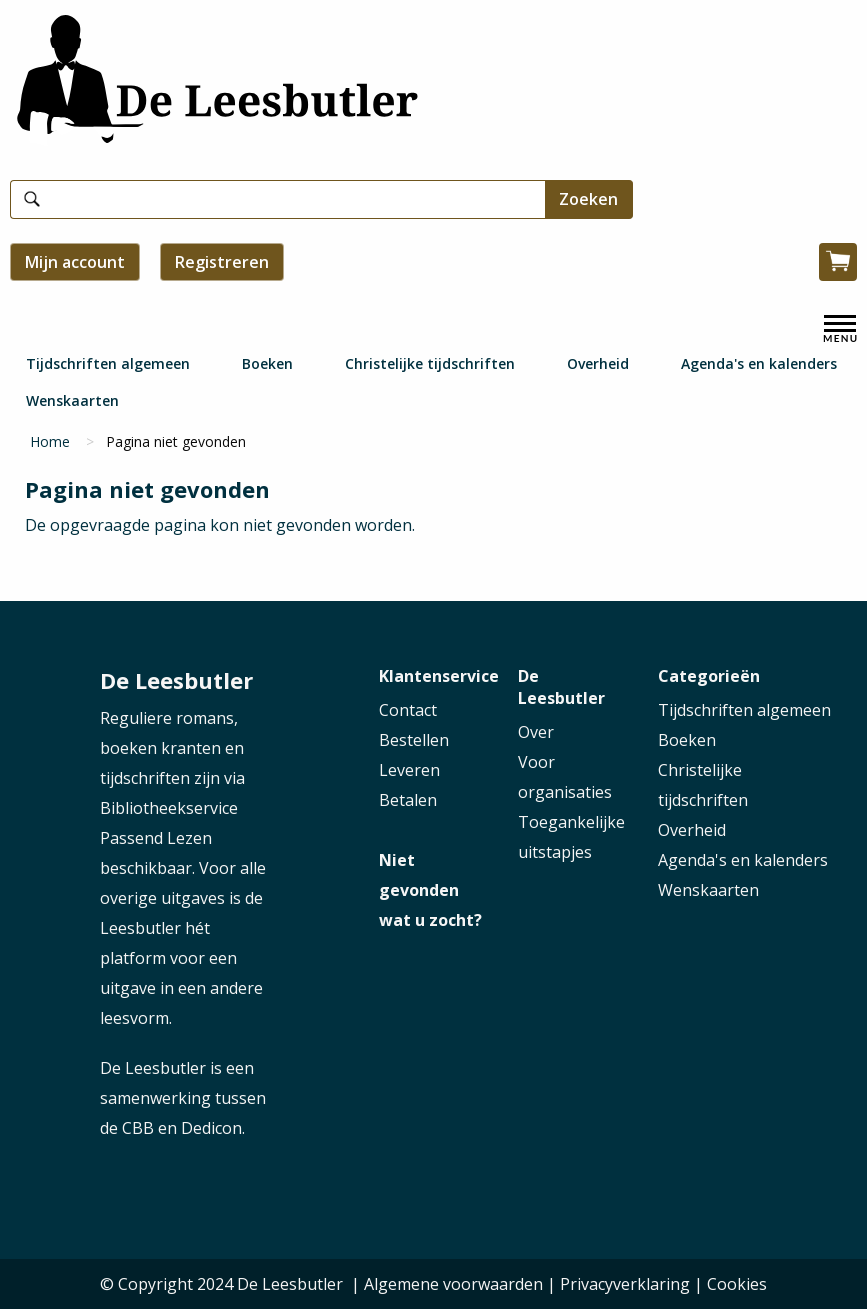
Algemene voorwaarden (453, 1284)
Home (50, 441)
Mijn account (75, 262)
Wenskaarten (72, 400)
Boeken (267, 363)
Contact (408, 710)
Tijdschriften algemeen (108, 363)
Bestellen (414, 740)
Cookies (737, 1284)
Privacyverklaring (625, 1284)
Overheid (598, 363)
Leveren (409, 770)
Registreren (222, 262)
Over (536, 732)
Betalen (408, 800)
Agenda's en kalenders (759, 363)
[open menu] (840, 329)
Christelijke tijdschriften (430, 363)
